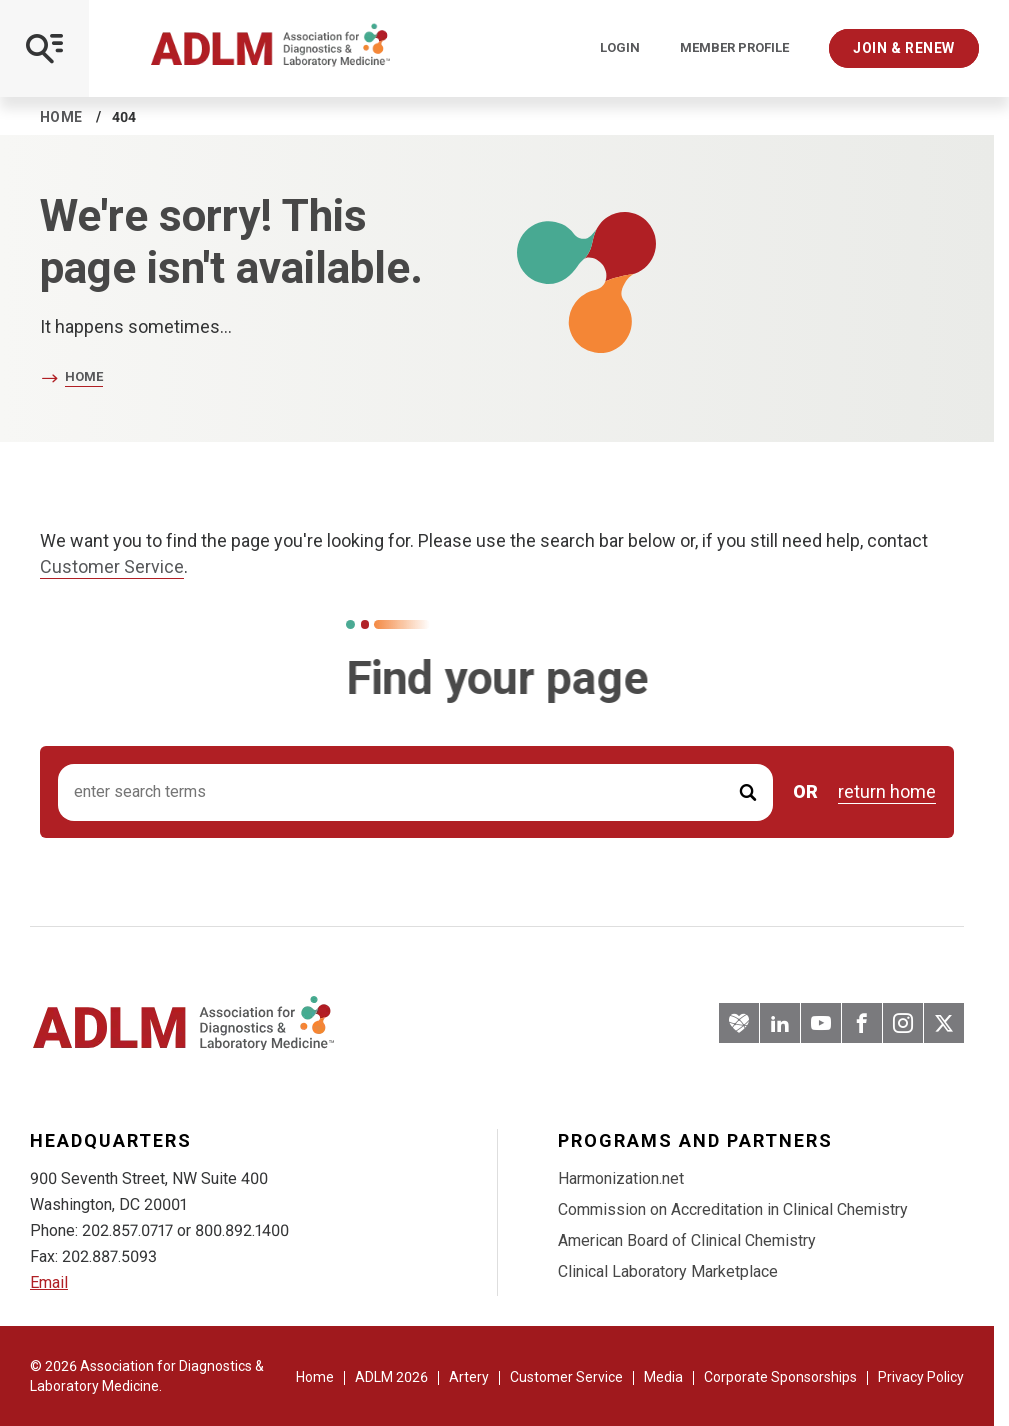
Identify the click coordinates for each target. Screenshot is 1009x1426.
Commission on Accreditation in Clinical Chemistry (733, 1209)
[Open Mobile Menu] (44, 48)
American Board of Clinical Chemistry (687, 1240)
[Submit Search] (748, 792)
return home (887, 792)
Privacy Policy (921, 1377)
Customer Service (112, 566)
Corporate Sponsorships (780, 1377)
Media (663, 1377)
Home (61, 117)
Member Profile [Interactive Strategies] (734, 48)
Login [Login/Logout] (620, 48)
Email (49, 1282)
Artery (469, 1377)
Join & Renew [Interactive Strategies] (904, 48)
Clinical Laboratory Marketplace (668, 1271)
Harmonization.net (621, 1178)
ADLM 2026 (391, 1377)
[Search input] (415, 792)
